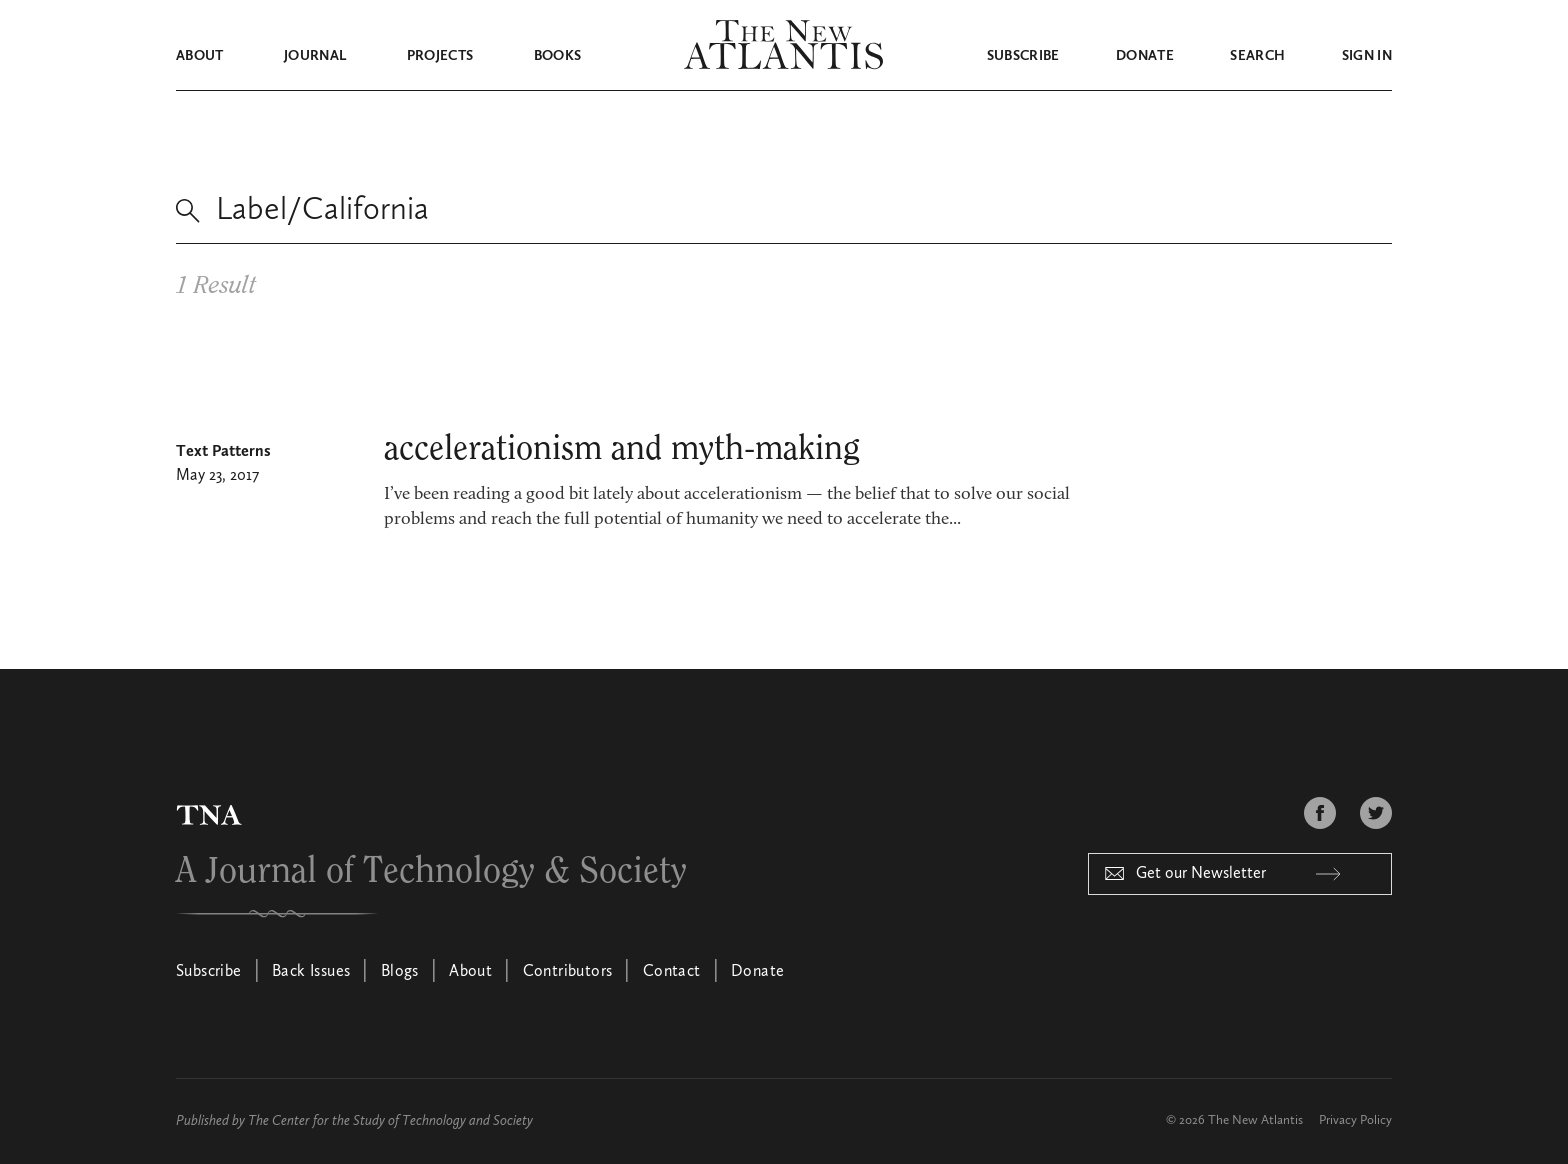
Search (1257, 56)
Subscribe (1023, 56)
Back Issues (311, 972)
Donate (1145, 56)
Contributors (568, 972)
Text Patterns (223, 452)
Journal (315, 56)
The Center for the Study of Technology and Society (390, 1121)
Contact (672, 972)
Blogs (400, 972)
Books (558, 56)
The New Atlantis (1255, 1120)
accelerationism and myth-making (622, 449)
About (200, 56)
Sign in (1367, 56)
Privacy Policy (1355, 1120)
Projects (440, 56)
